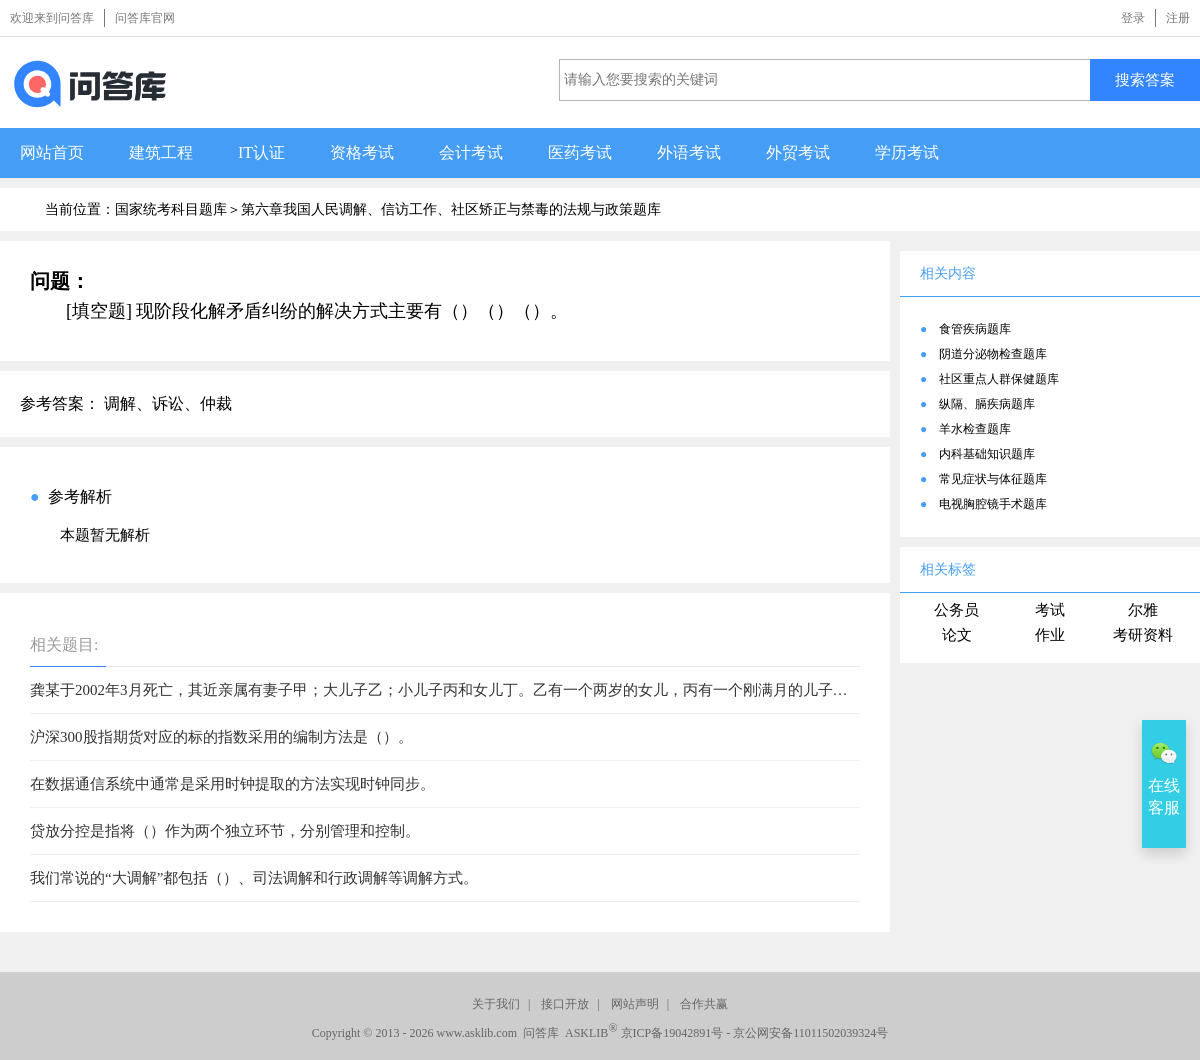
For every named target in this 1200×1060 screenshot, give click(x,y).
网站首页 (52, 152)
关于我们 (496, 1004)
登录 (1133, 18)
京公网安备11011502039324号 (810, 1033)
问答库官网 (145, 18)
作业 (1050, 635)
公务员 (956, 610)
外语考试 (689, 152)
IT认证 (261, 152)
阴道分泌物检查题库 (993, 354)
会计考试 (471, 152)
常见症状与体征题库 (993, 479)
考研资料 (1143, 635)
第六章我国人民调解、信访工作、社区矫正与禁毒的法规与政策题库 (451, 209)
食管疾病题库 (975, 329)
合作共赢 (704, 1004)
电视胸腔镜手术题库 (993, 504)
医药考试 (580, 152)
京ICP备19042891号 (672, 1033)
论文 (957, 635)
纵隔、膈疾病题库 (987, 404)
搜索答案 (1145, 79)
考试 (1050, 610)
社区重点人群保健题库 (999, 379)
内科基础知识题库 (987, 454)
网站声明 (635, 1004)
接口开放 (565, 1004)
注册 (1178, 18)
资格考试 (362, 152)
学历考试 (907, 152)
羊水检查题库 (975, 429)
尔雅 (1143, 610)
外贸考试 (798, 152)
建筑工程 (161, 152)
